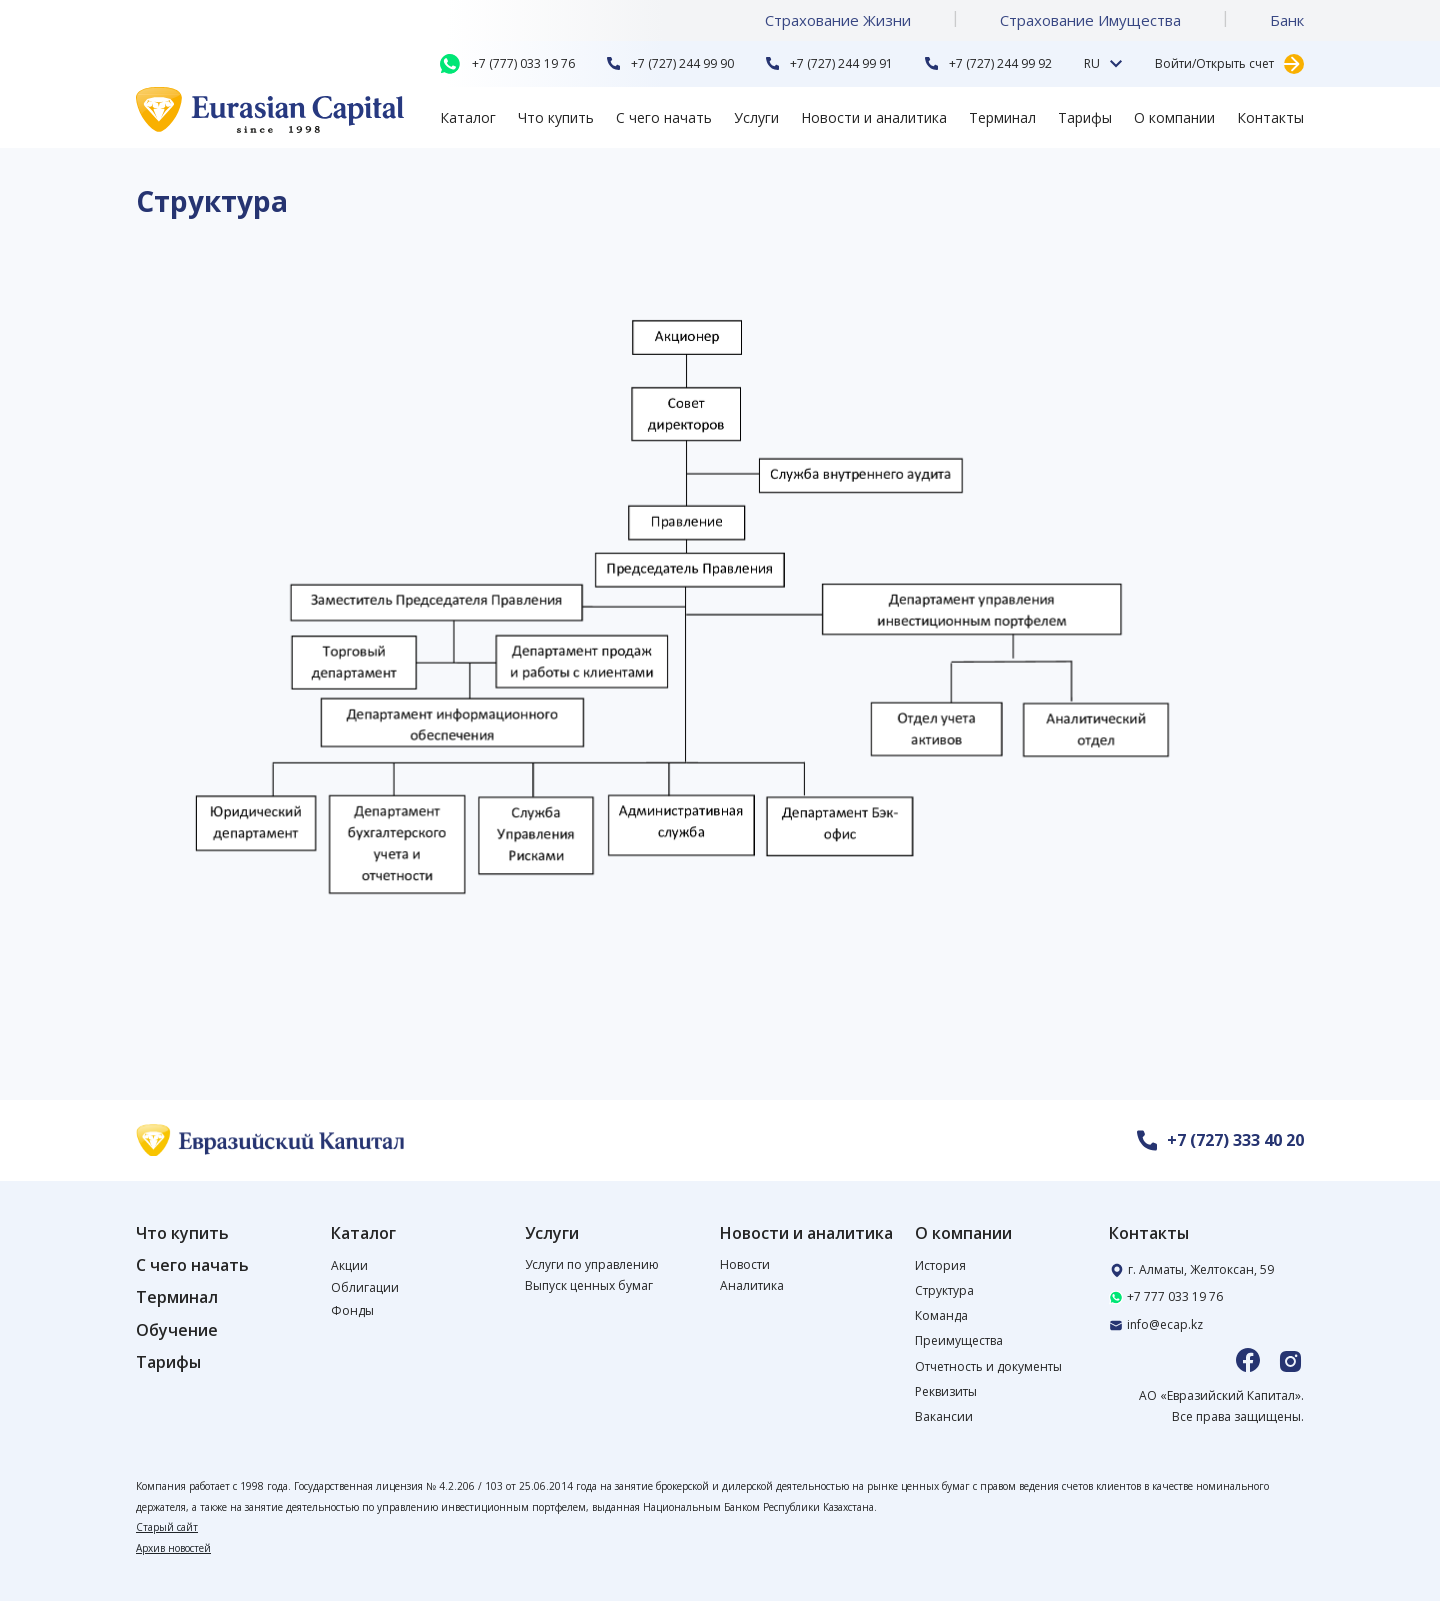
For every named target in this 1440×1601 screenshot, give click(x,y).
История (940, 1265)
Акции (349, 1265)
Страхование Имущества (1090, 20)
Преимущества (959, 1340)
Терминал (1002, 117)
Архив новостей (173, 1548)
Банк (1287, 20)
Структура (944, 1290)
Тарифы (1085, 117)
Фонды (352, 1310)
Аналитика (752, 1285)
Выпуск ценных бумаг (589, 1285)
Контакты (1270, 117)
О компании (1174, 117)
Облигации (365, 1287)
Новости (745, 1264)
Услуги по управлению (592, 1264)
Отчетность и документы (988, 1366)
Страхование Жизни (838, 20)
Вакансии (944, 1416)
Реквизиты (946, 1391)
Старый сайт (167, 1527)
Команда (941, 1315)
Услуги (756, 117)
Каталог (468, 117)
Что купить (556, 117)
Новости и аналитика (874, 117)
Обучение (177, 1330)
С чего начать (664, 117)
